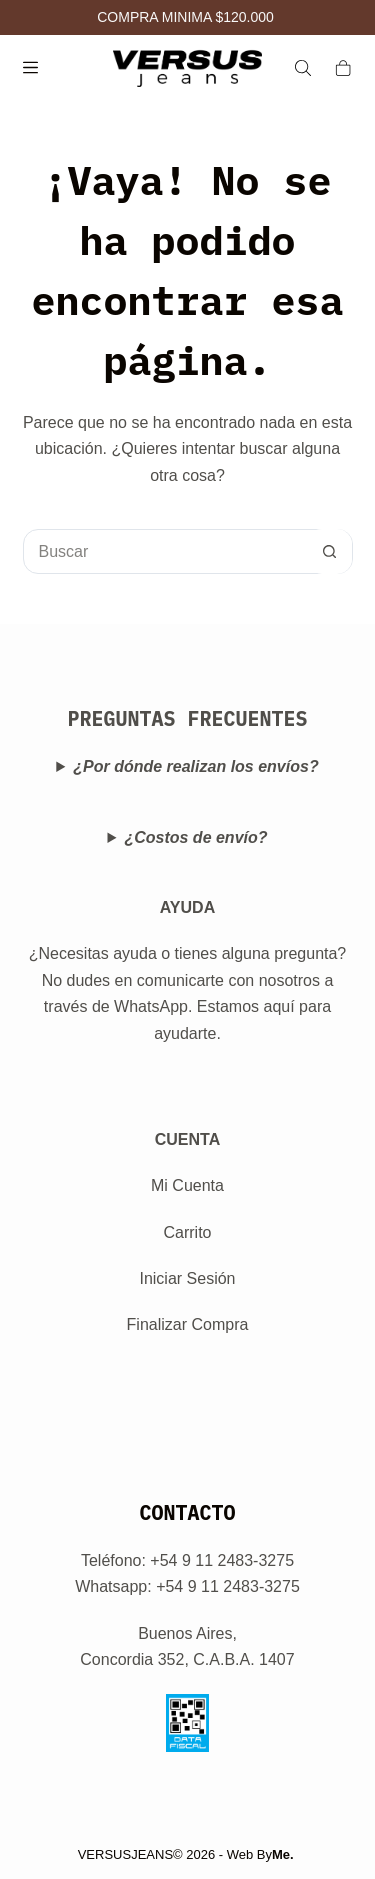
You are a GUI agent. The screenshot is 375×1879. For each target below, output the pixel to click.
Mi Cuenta (187, 1185)
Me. (283, 1854)
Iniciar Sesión (187, 1278)
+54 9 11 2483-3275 (228, 1586)
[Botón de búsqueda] (329, 551)
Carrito (187, 1232)
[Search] (303, 68)
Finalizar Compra (188, 1324)
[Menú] (30, 67)
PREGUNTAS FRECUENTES (188, 718)
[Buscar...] (165, 551)
